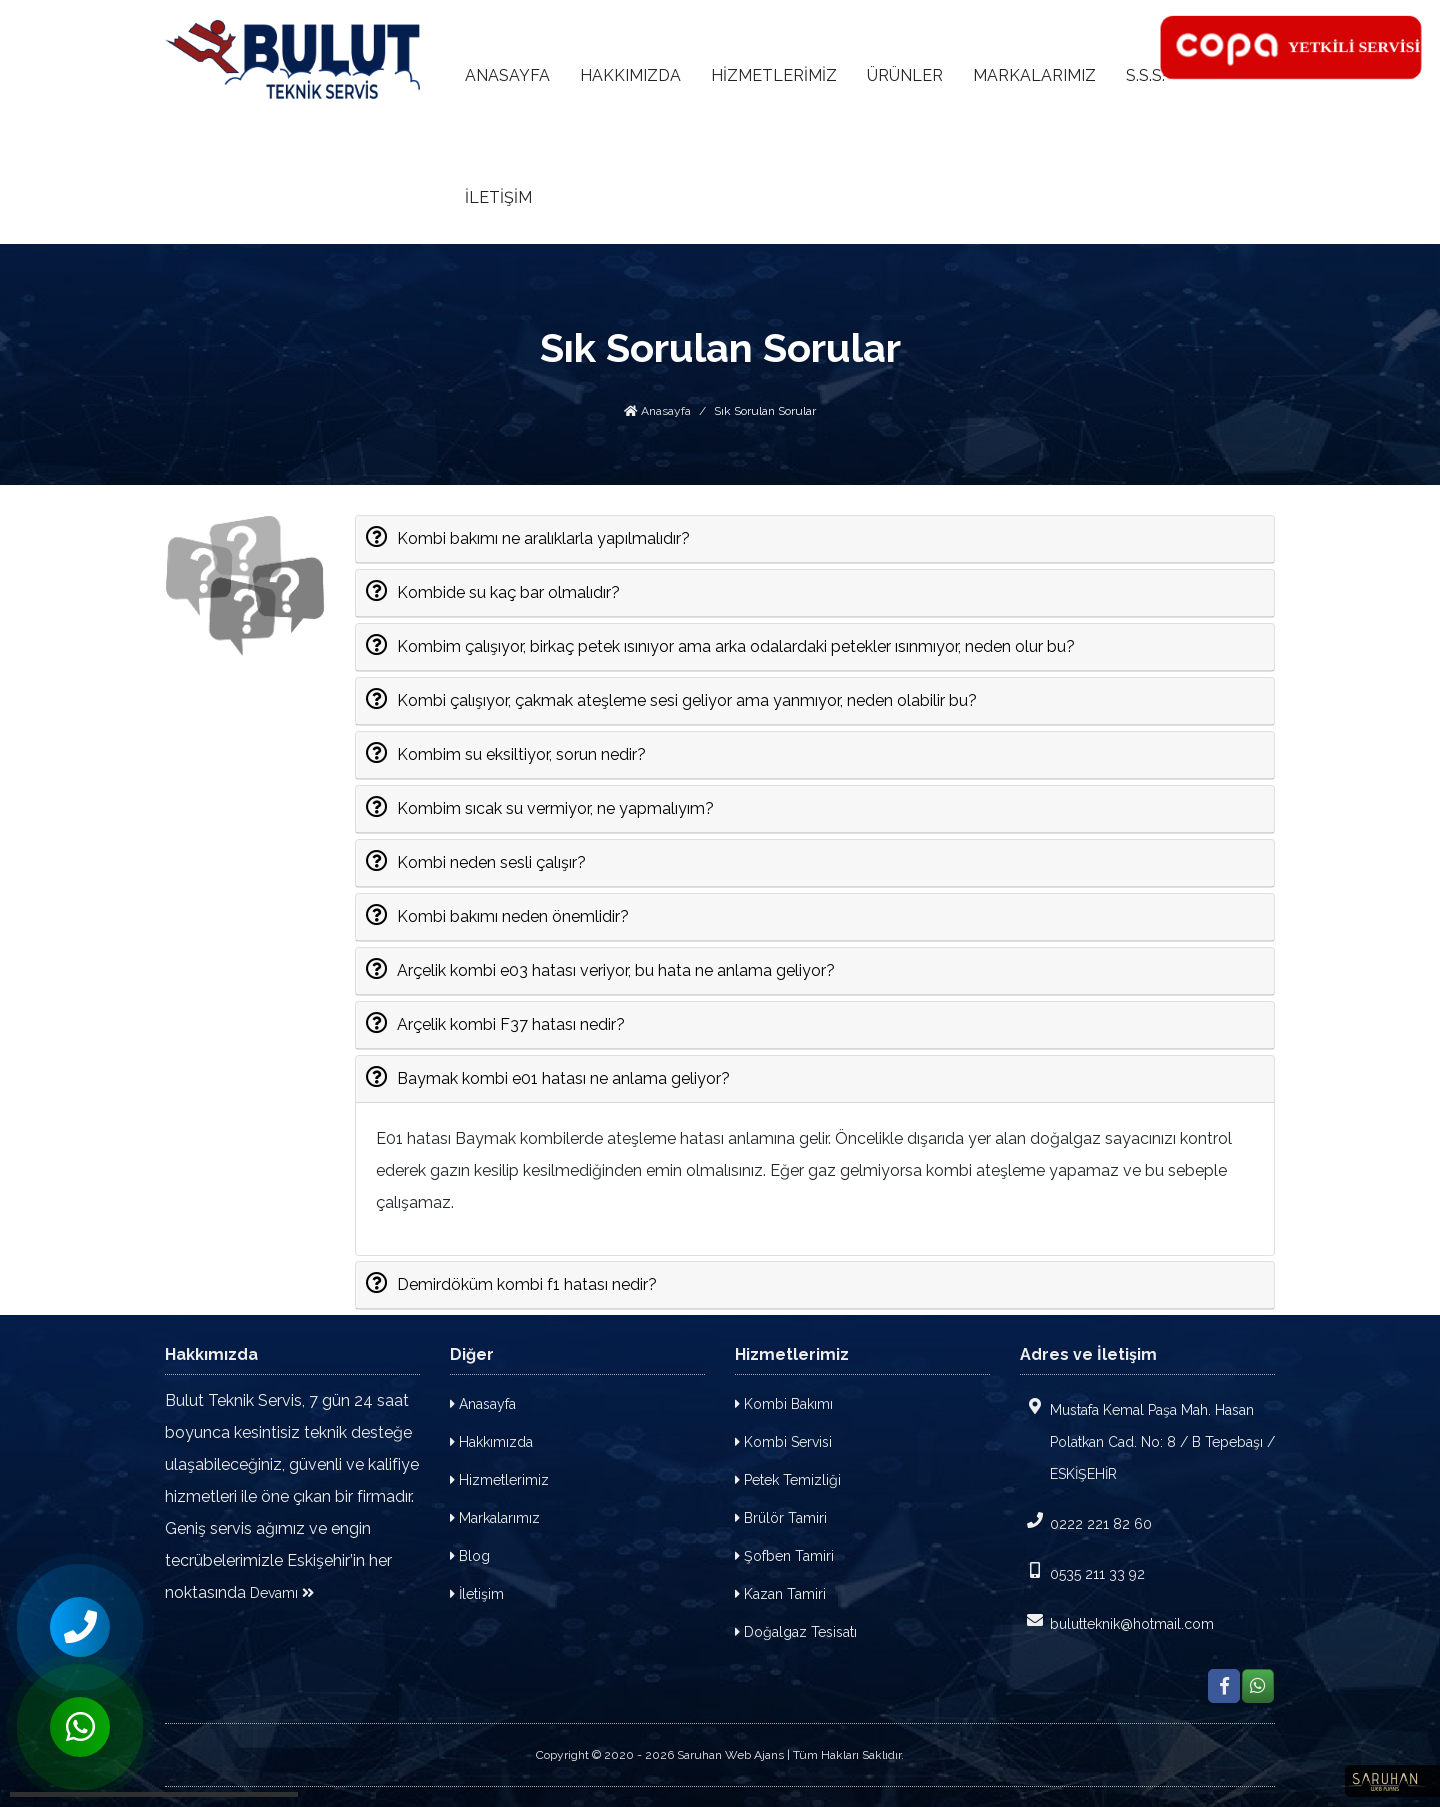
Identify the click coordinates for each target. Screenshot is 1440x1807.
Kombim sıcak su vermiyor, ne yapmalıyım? (555, 807)
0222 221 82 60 (1086, 1522)
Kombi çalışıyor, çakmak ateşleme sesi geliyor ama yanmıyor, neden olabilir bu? (686, 699)
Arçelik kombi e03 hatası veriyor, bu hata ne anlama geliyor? (615, 969)
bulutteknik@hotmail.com (1117, 1622)
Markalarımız (495, 1518)
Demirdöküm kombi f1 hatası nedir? (526, 1283)
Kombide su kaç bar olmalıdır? (508, 591)
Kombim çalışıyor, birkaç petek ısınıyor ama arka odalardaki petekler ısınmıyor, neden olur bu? (735, 645)
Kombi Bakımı (784, 1404)
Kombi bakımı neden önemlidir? (512, 915)
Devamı (282, 1593)
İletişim (477, 1594)
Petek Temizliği (788, 1480)
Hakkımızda (491, 1442)
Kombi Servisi (783, 1442)
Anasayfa (657, 411)
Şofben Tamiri (784, 1556)
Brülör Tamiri (781, 1518)
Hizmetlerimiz (499, 1480)
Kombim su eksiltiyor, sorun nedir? (521, 753)
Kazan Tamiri (780, 1594)
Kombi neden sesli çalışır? (491, 861)
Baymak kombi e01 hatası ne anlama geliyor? (563, 1077)
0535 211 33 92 (1082, 1572)
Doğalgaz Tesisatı (796, 1632)
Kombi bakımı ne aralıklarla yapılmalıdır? (543, 537)
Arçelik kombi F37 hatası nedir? (510, 1023)
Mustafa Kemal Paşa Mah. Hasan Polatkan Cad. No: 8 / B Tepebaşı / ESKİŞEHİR (1147, 1440)
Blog (470, 1556)
